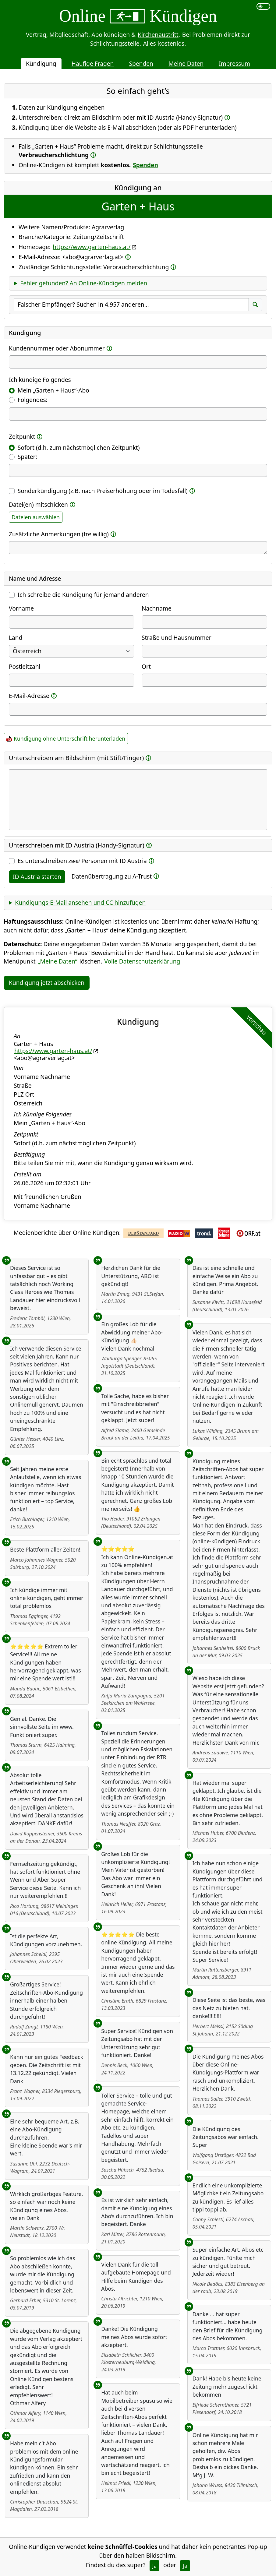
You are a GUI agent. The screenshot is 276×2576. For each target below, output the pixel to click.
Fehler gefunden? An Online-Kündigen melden (83, 283)
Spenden (141, 63)
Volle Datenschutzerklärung (142, 961)
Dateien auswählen (36, 517)
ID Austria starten (37, 876)
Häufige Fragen (93, 63)
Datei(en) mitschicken (38, 504)
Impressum (234, 63)
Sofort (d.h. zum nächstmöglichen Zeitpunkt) (79, 447)
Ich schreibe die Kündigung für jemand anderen (83, 594)
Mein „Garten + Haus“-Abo (53, 390)
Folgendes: (33, 400)
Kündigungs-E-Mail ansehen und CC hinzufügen (80, 902)
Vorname (21, 608)
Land (15, 637)
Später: (27, 457)
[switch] (263, 6)
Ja (154, 2565)
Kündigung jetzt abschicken (46, 982)
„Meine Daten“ (57, 961)
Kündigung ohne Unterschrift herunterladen (69, 738)
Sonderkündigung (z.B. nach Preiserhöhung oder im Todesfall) (103, 491)
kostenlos (171, 43)
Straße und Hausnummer (176, 637)
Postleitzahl (25, 666)
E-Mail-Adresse (29, 696)
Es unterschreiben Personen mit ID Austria (82, 861)
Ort (146, 666)
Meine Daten (185, 63)
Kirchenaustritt (158, 34)
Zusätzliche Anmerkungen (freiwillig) (59, 534)
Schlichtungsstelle (115, 43)
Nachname (157, 608)
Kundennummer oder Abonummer (57, 348)
